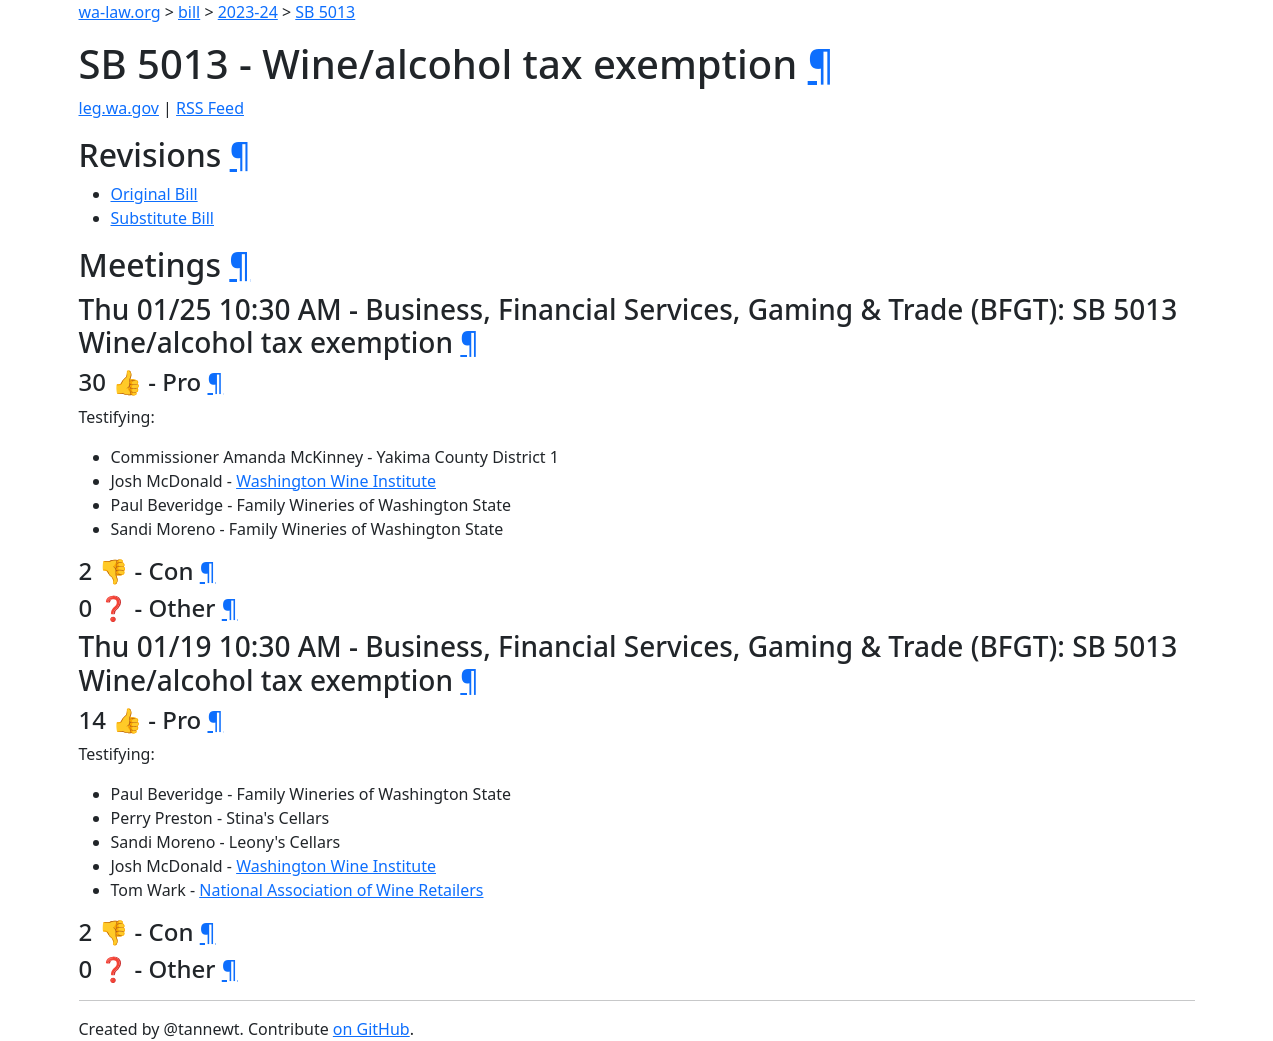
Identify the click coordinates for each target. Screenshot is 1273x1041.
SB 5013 (325, 12)
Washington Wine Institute (336, 481)
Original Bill (154, 194)
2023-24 (248, 12)
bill (189, 12)
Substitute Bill (163, 218)
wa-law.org (120, 12)
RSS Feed (210, 108)
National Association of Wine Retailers (341, 890)
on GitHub (371, 1029)
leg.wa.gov (119, 108)
